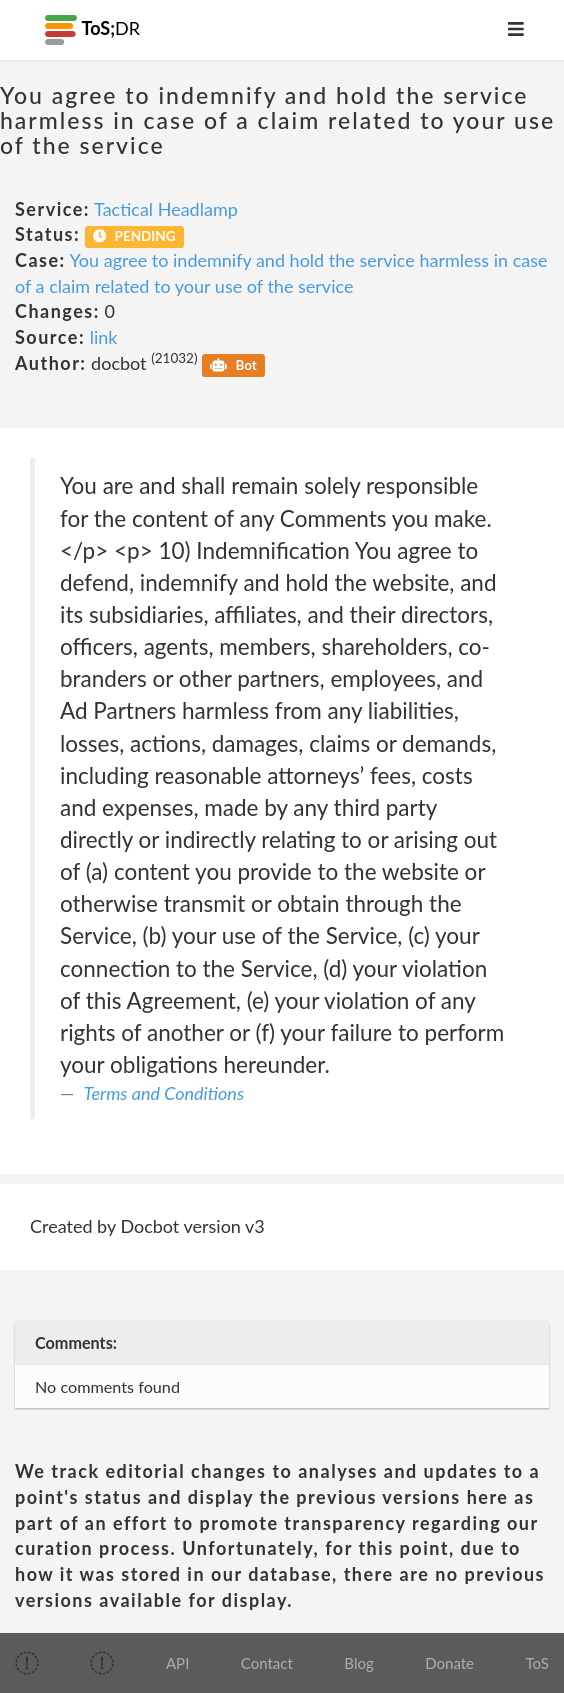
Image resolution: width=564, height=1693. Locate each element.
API (177, 1663)
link (104, 337)
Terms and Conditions (164, 1093)
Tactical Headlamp (166, 209)
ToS (537, 1663)
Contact (267, 1663)
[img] (27, 1663)
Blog (358, 1663)
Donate (449, 1663)
